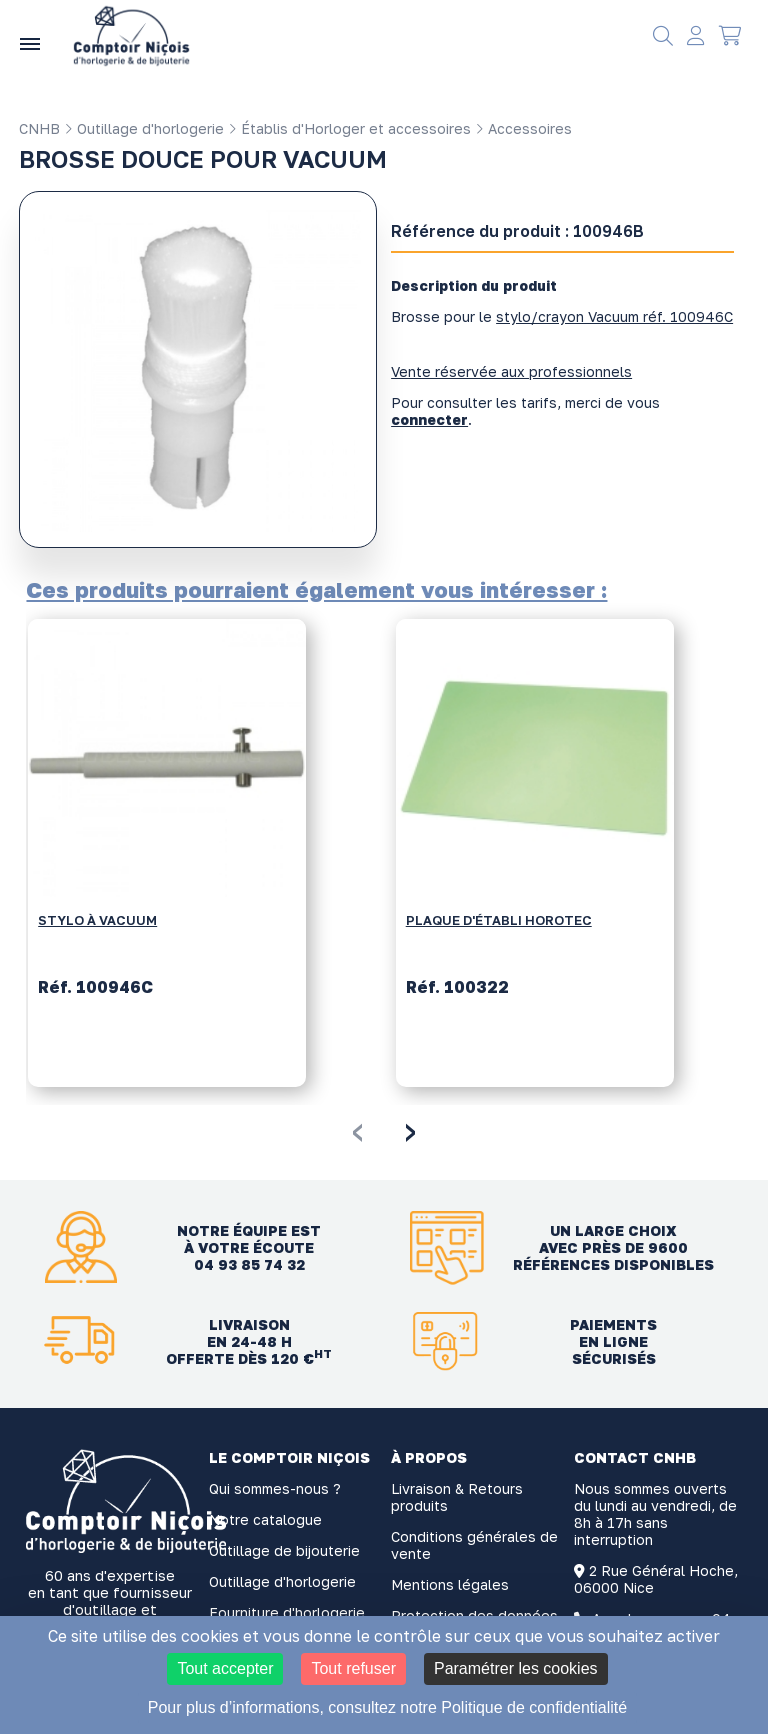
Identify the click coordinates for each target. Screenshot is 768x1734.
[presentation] (357, 1129)
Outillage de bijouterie (284, 1550)
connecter (429, 419)
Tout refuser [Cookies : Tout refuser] (353, 1668)
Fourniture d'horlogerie (287, 1612)
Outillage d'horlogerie (144, 128)
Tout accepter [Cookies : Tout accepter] (225, 1668)
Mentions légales (450, 1584)
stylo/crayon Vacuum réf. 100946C (614, 316)
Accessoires (523, 128)
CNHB (39, 128)
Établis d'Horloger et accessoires (349, 128)
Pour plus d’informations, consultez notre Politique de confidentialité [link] (387, 1707)
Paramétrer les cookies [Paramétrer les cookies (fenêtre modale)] (516, 1668)
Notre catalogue (265, 1519)
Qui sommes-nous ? (275, 1488)
